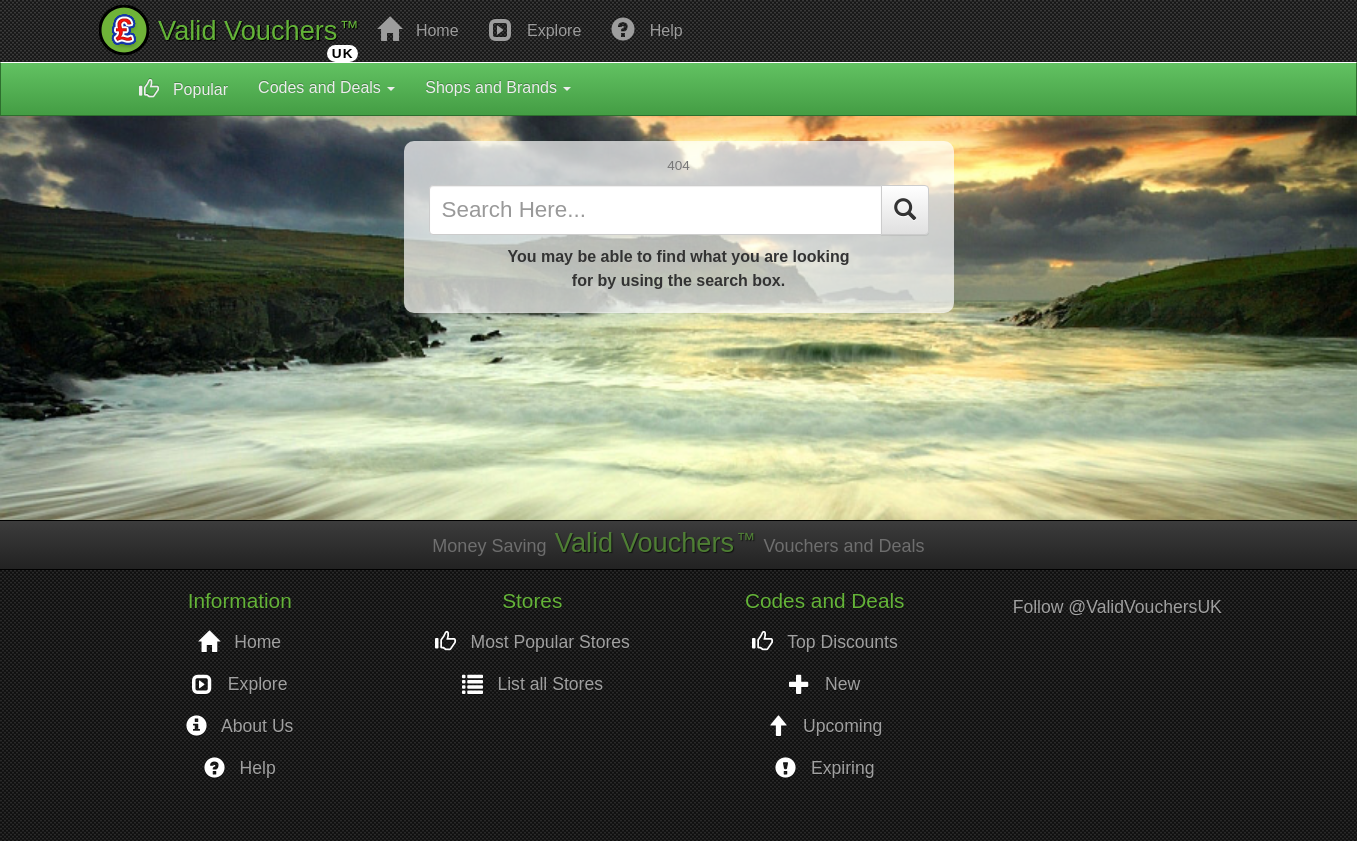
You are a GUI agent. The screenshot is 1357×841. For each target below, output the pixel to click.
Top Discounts (825, 642)
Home (417, 29)
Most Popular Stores (532, 642)
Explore (535, 29)
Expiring (824, 768)
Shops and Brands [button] (498, 87)
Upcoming (824, 726)
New (824, 684)
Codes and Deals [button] (326, 87)
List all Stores (533, 684)
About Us (239, 726)
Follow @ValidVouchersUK (1117, 607)
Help (646, 29)
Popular (184, 89)
